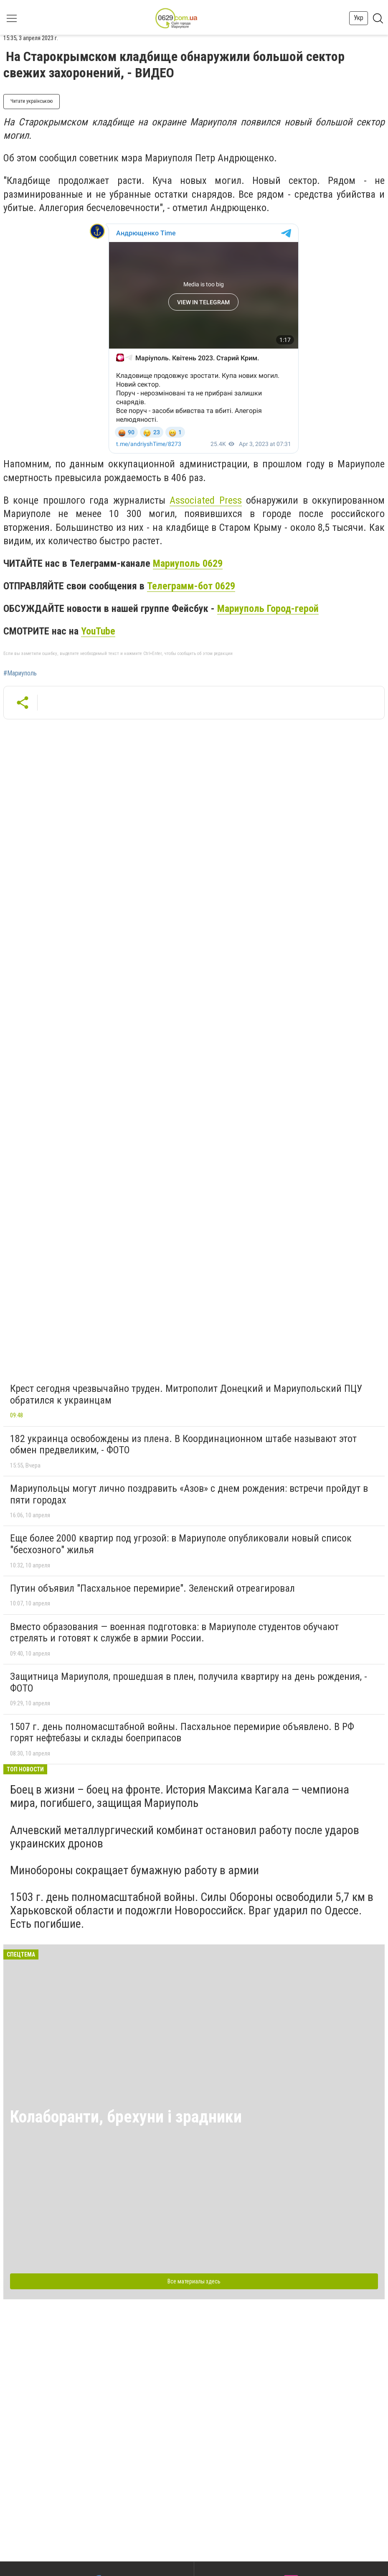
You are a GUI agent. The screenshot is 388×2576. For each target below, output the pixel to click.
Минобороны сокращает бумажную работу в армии (134, 1870)
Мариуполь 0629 (188, 563)
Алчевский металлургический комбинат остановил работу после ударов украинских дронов (184, 1836)
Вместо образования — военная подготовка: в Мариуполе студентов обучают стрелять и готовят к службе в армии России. (174, 1632)
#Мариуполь (20, 673)
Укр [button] (358, 18)
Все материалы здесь (194, 2281)
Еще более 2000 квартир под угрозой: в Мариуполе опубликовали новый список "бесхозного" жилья (181, 1544)
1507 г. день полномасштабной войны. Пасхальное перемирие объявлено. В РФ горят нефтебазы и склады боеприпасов (182, 1732)
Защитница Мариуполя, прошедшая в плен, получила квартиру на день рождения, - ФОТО (188, 1682)
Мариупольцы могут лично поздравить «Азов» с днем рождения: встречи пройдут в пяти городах (189, 1494)
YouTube (98, 631)
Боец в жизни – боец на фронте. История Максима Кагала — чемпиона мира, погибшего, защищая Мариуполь (179, 1796)
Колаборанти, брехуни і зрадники (126, 2117)
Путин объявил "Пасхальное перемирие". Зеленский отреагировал (152, 1588)
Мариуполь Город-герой (268, 608)
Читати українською (31, 101)
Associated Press (205, 500)
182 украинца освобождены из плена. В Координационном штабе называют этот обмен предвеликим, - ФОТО (183, 1444)
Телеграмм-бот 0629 (191, 586)
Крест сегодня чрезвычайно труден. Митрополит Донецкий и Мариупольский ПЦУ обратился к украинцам (186, 1394)
